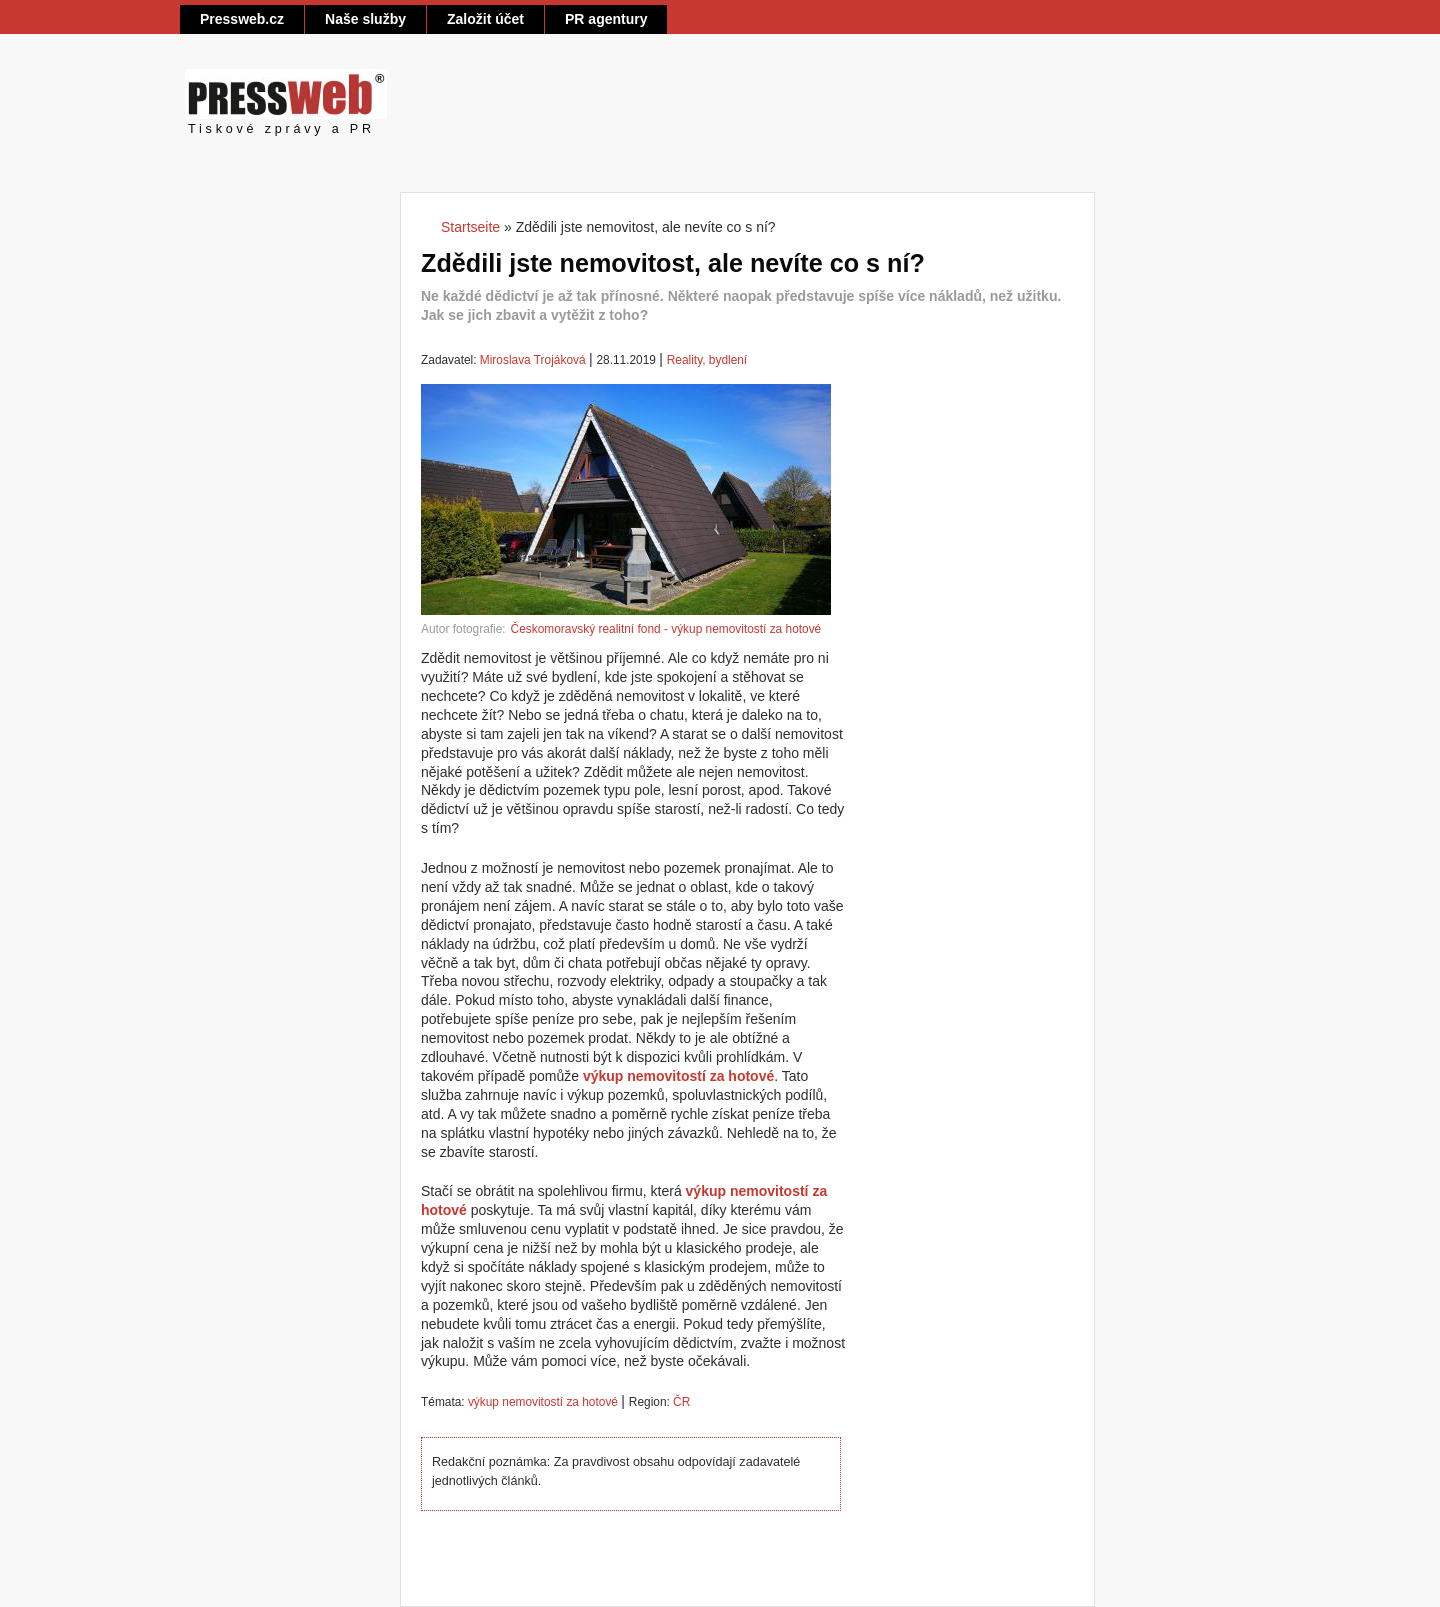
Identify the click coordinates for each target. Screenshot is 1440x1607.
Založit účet (485, 19)
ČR (681, 1402)
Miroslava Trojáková (533, 360)
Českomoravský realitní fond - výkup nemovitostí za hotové (666, 629)
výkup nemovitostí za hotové (543, 1402)
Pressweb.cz (242, 19)
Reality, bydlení (707, 360)
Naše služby (365, 19)
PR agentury (606, 19)
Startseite (470, 227)
